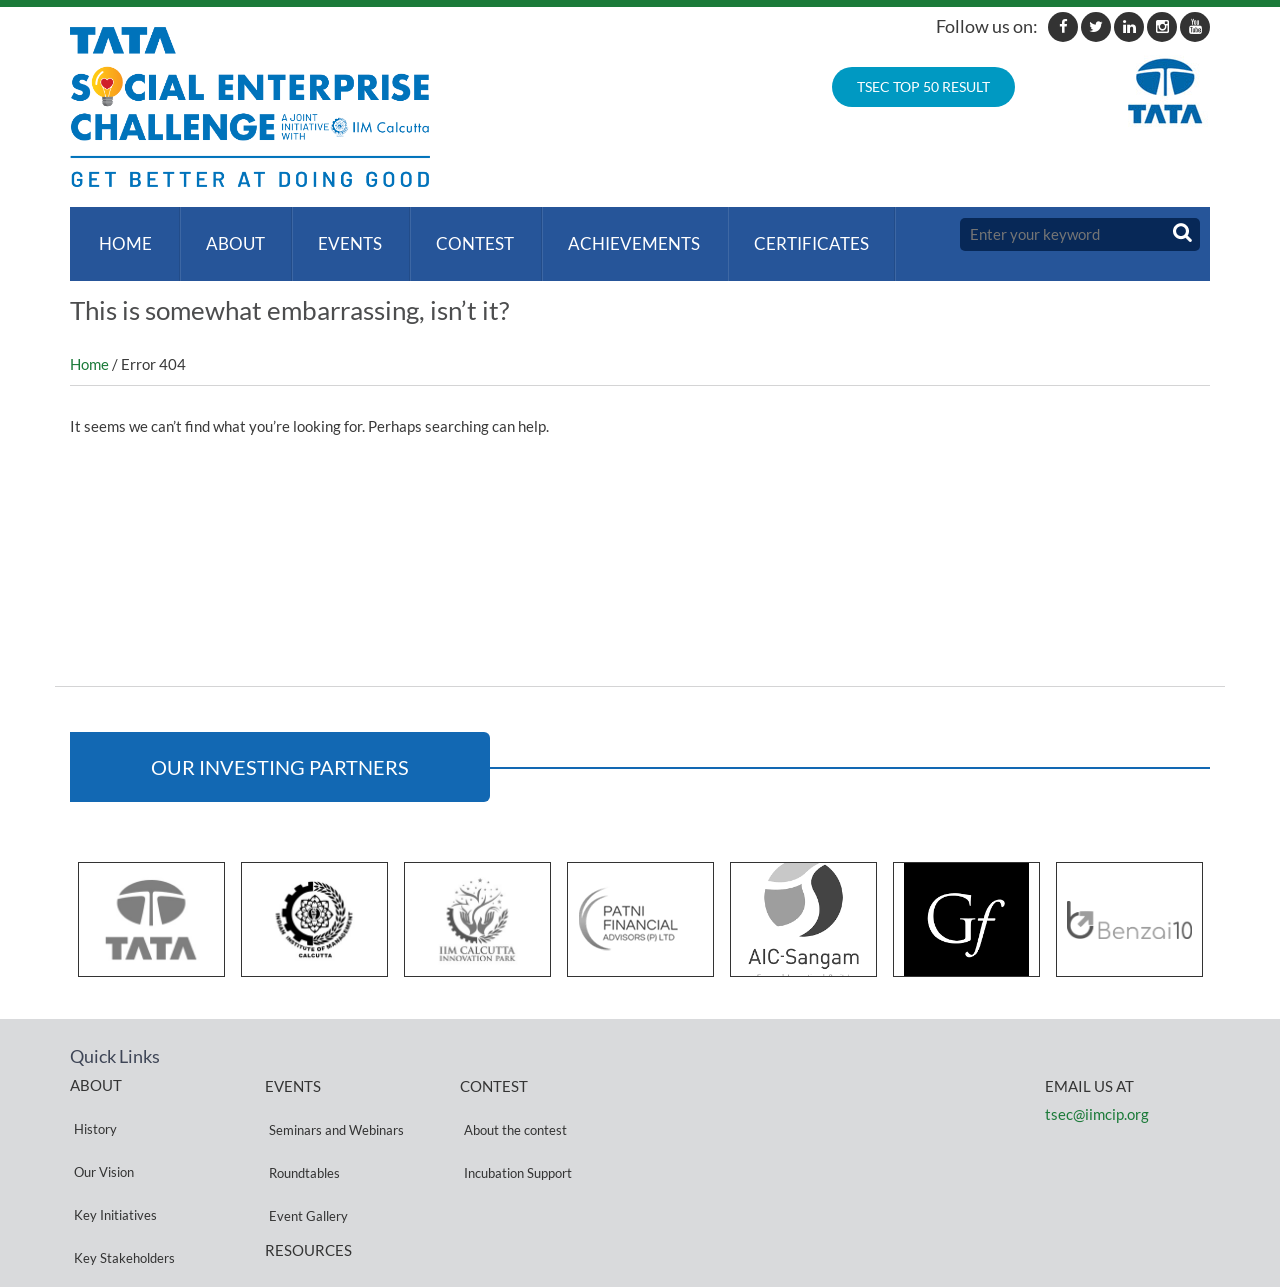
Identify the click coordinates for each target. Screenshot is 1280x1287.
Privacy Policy (305, 1208)
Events (339, 234)
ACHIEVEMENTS (615, 234)
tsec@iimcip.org (1097, 1095)
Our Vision (100, 1124)
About (227, 234)
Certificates (788, 234)
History (91, 1100)
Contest (460, 234)
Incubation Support (514, 1125)
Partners (95, 1196)
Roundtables (300, 1125)
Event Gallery (304, 1149)
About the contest (511, 1101)
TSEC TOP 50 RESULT (923, 86)
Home (121, 234)
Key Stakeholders (120, 1172)
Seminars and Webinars (332, 1101)
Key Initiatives (111, 1148)
